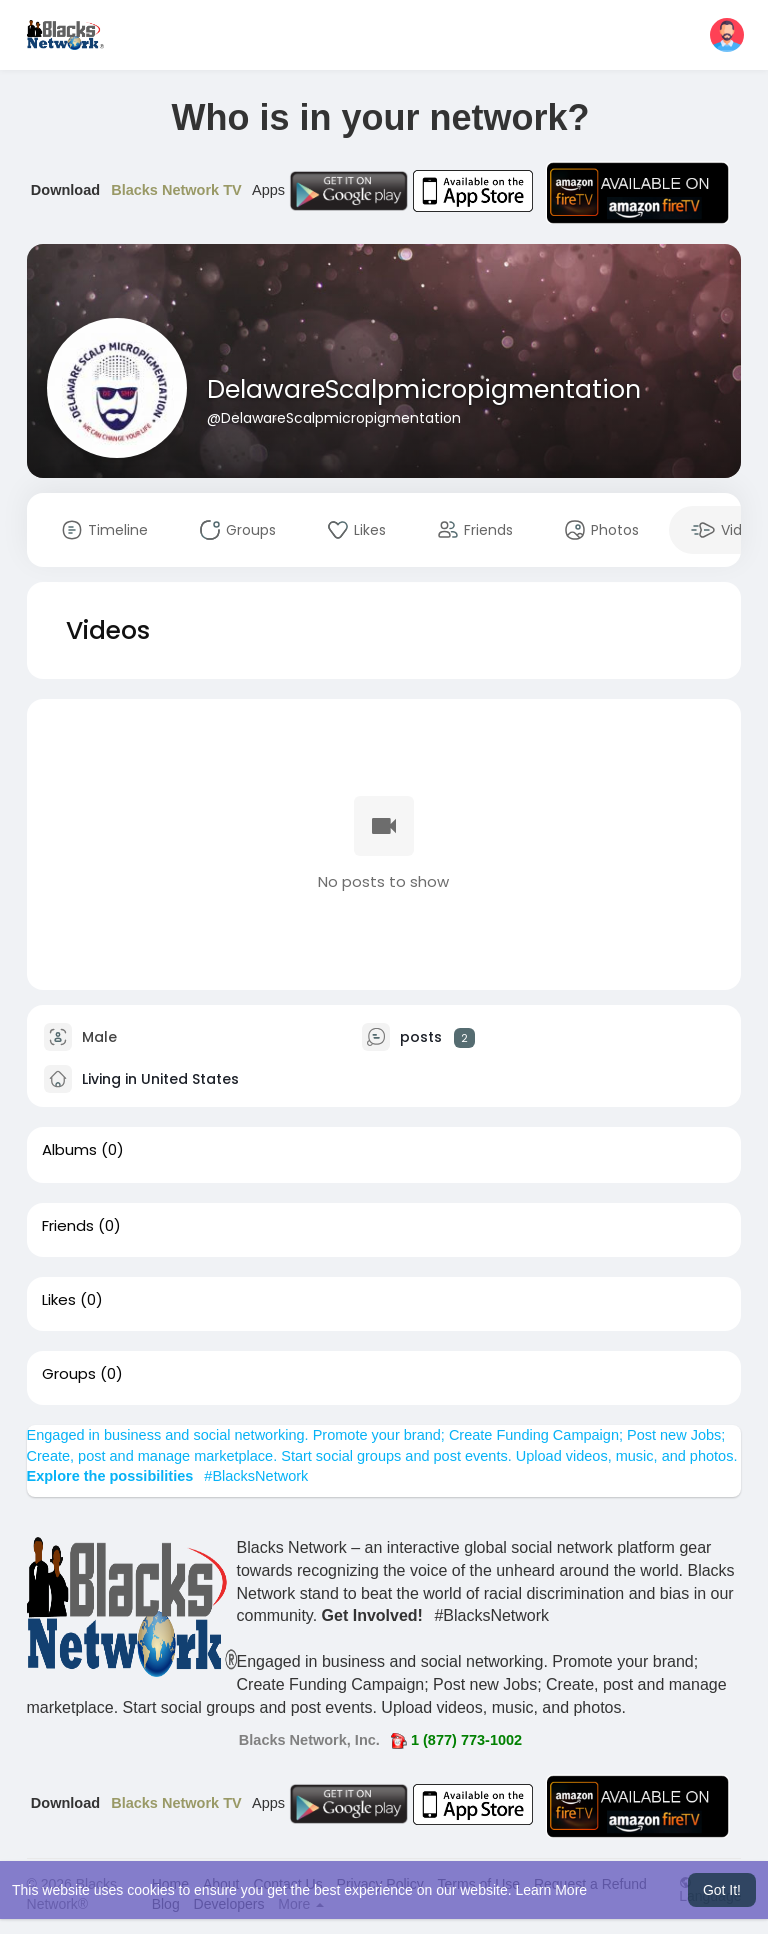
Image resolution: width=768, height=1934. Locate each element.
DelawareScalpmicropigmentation (424, 389)
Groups (69, 1374)
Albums (69, 1150)
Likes (59, 1300)
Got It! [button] (722, 1890)
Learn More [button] (552, 1890)
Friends (68, 1226)
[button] (727, 35)
